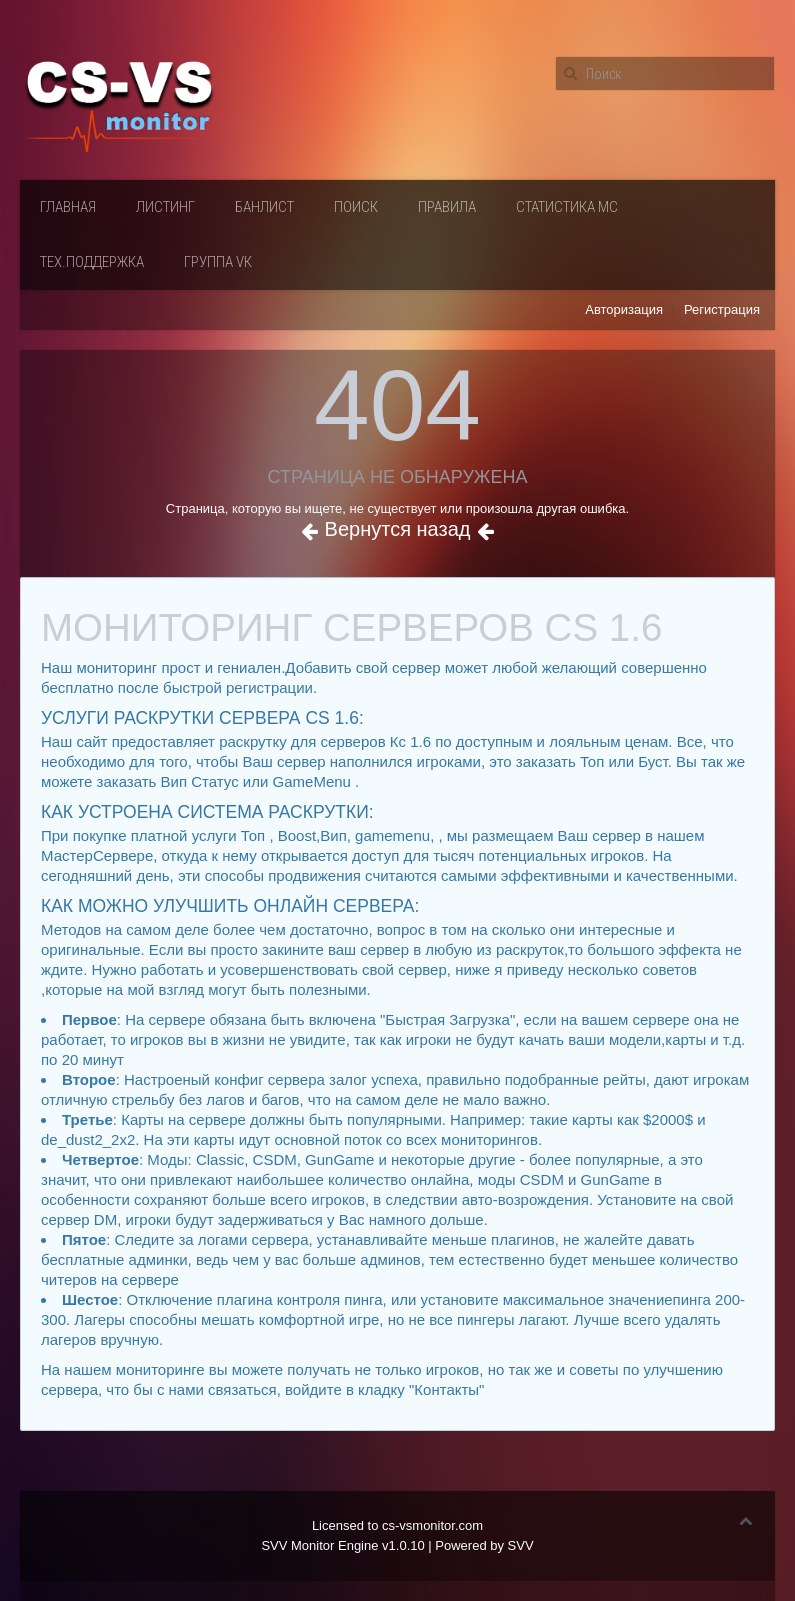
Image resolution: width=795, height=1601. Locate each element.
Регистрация (722, 309)
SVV (521, 1545)
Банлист (264, 207)
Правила (447, 207)
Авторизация (624, 309)
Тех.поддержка (92, 262)
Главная (68, 207)
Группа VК (218, 262)
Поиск (356, 207)
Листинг (165, 207)
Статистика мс (567, 207)
